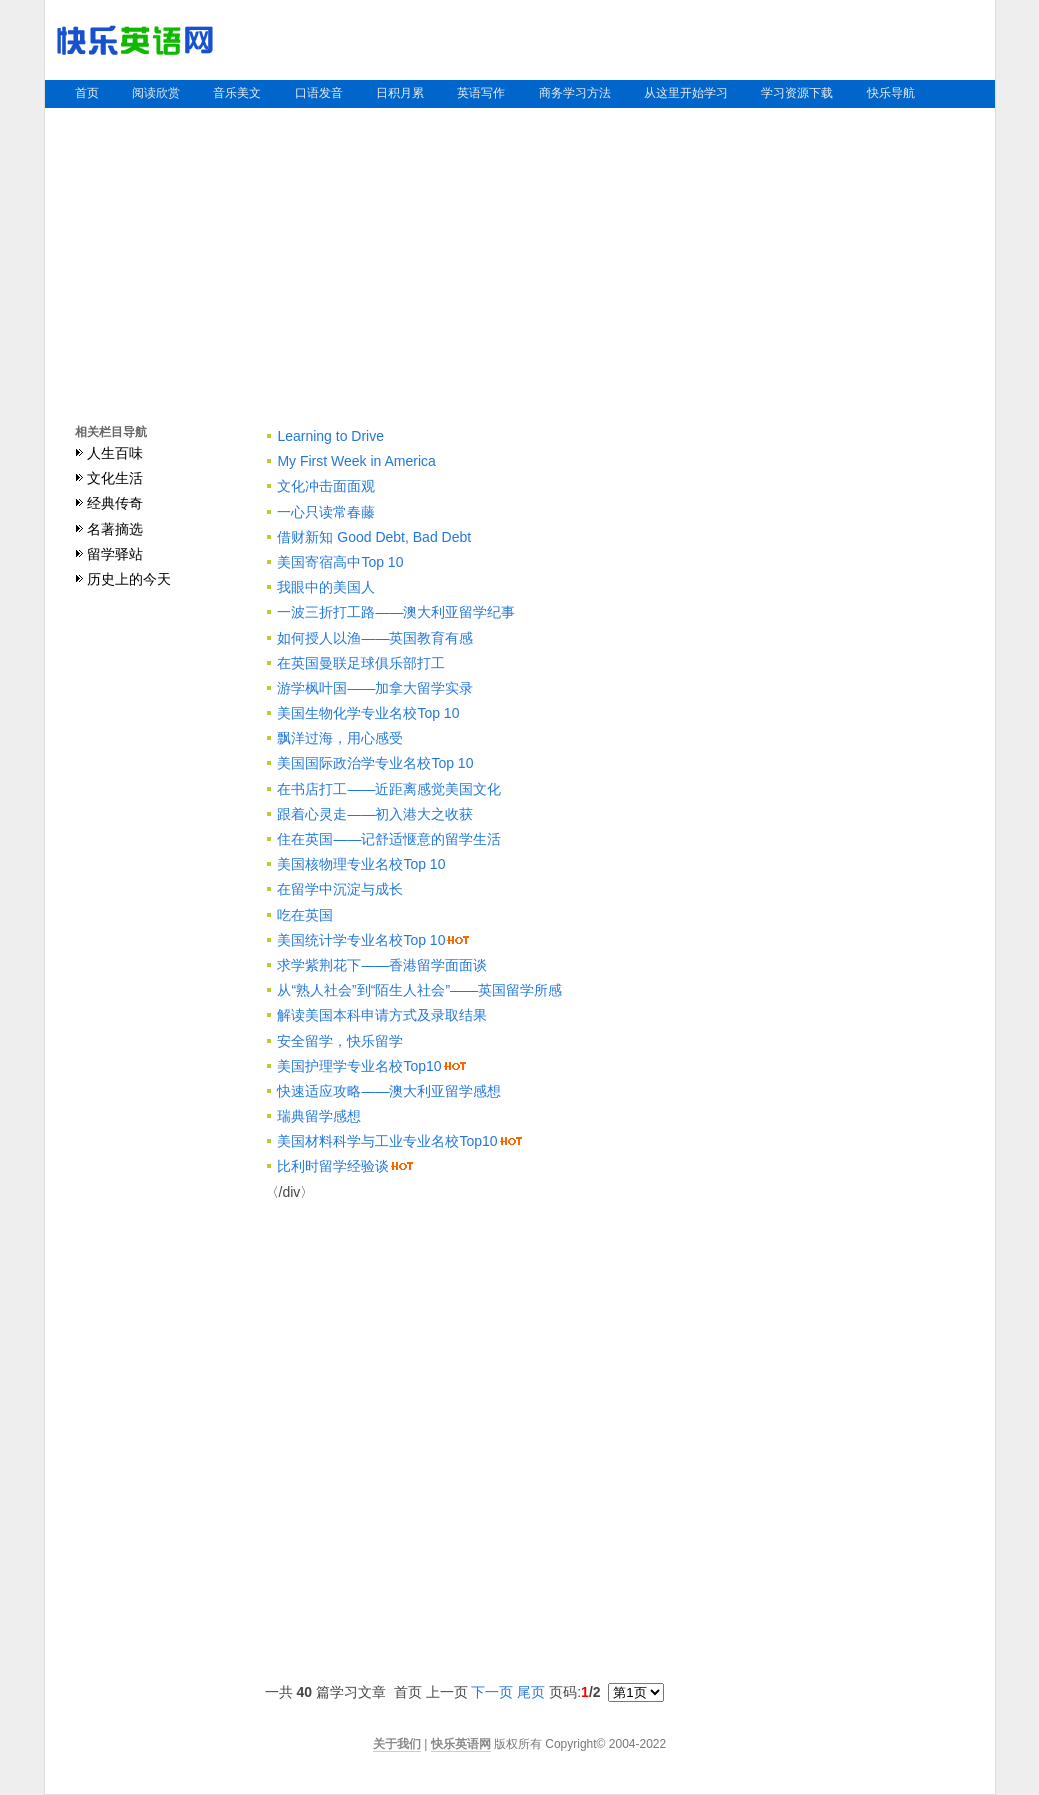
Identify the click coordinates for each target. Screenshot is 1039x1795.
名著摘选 (115, 529)
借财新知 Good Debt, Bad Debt (374, 537)
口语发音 (319, 93)
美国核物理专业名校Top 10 (361, 864)
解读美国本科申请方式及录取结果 (382, 1015)
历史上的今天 (129, 579)
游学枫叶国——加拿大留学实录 (375, 688)
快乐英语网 (461, 1744)
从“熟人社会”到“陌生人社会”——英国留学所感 (419, 990)
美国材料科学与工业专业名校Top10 (387, 1141)
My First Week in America (356, 461)
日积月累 (400, 93)
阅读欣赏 (156, 93)
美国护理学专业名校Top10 (359, 1066)
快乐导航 (891, 93)
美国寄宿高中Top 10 (340, 562)
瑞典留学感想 (319, 1116)
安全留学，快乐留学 (340, 1041)
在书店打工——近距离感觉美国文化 (389, 789)
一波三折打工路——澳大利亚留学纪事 (396, 612)
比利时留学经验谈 (333, 1166)
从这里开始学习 (686, 93)
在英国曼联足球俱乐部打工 (361, 663)
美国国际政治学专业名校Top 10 (375, 763)
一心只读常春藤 (326, 512)
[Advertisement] (520, 258)
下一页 (492, 1692)
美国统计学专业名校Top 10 (361, 940)
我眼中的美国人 (326, 587)
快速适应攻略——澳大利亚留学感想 (389, 1091)
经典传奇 (115, 503)
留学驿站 (115, 554)
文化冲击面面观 (326, 486)
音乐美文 (237, 93)
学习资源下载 (797, 93)
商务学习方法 (575, 93)
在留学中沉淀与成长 (340, 889)
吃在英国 (305, 915)
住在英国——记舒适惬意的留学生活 (389, 839)
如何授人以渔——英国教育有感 (375, 638)
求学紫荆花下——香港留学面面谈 (382, 965)
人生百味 (115, 453)
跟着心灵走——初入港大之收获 (375, 814)
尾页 (531, 1692)
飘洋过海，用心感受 (340, 738)
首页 (87, 93)
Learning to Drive (330, 436)
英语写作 (481, 93)
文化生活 (115, 478)
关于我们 (397, 1744)
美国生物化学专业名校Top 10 (368, 713)
